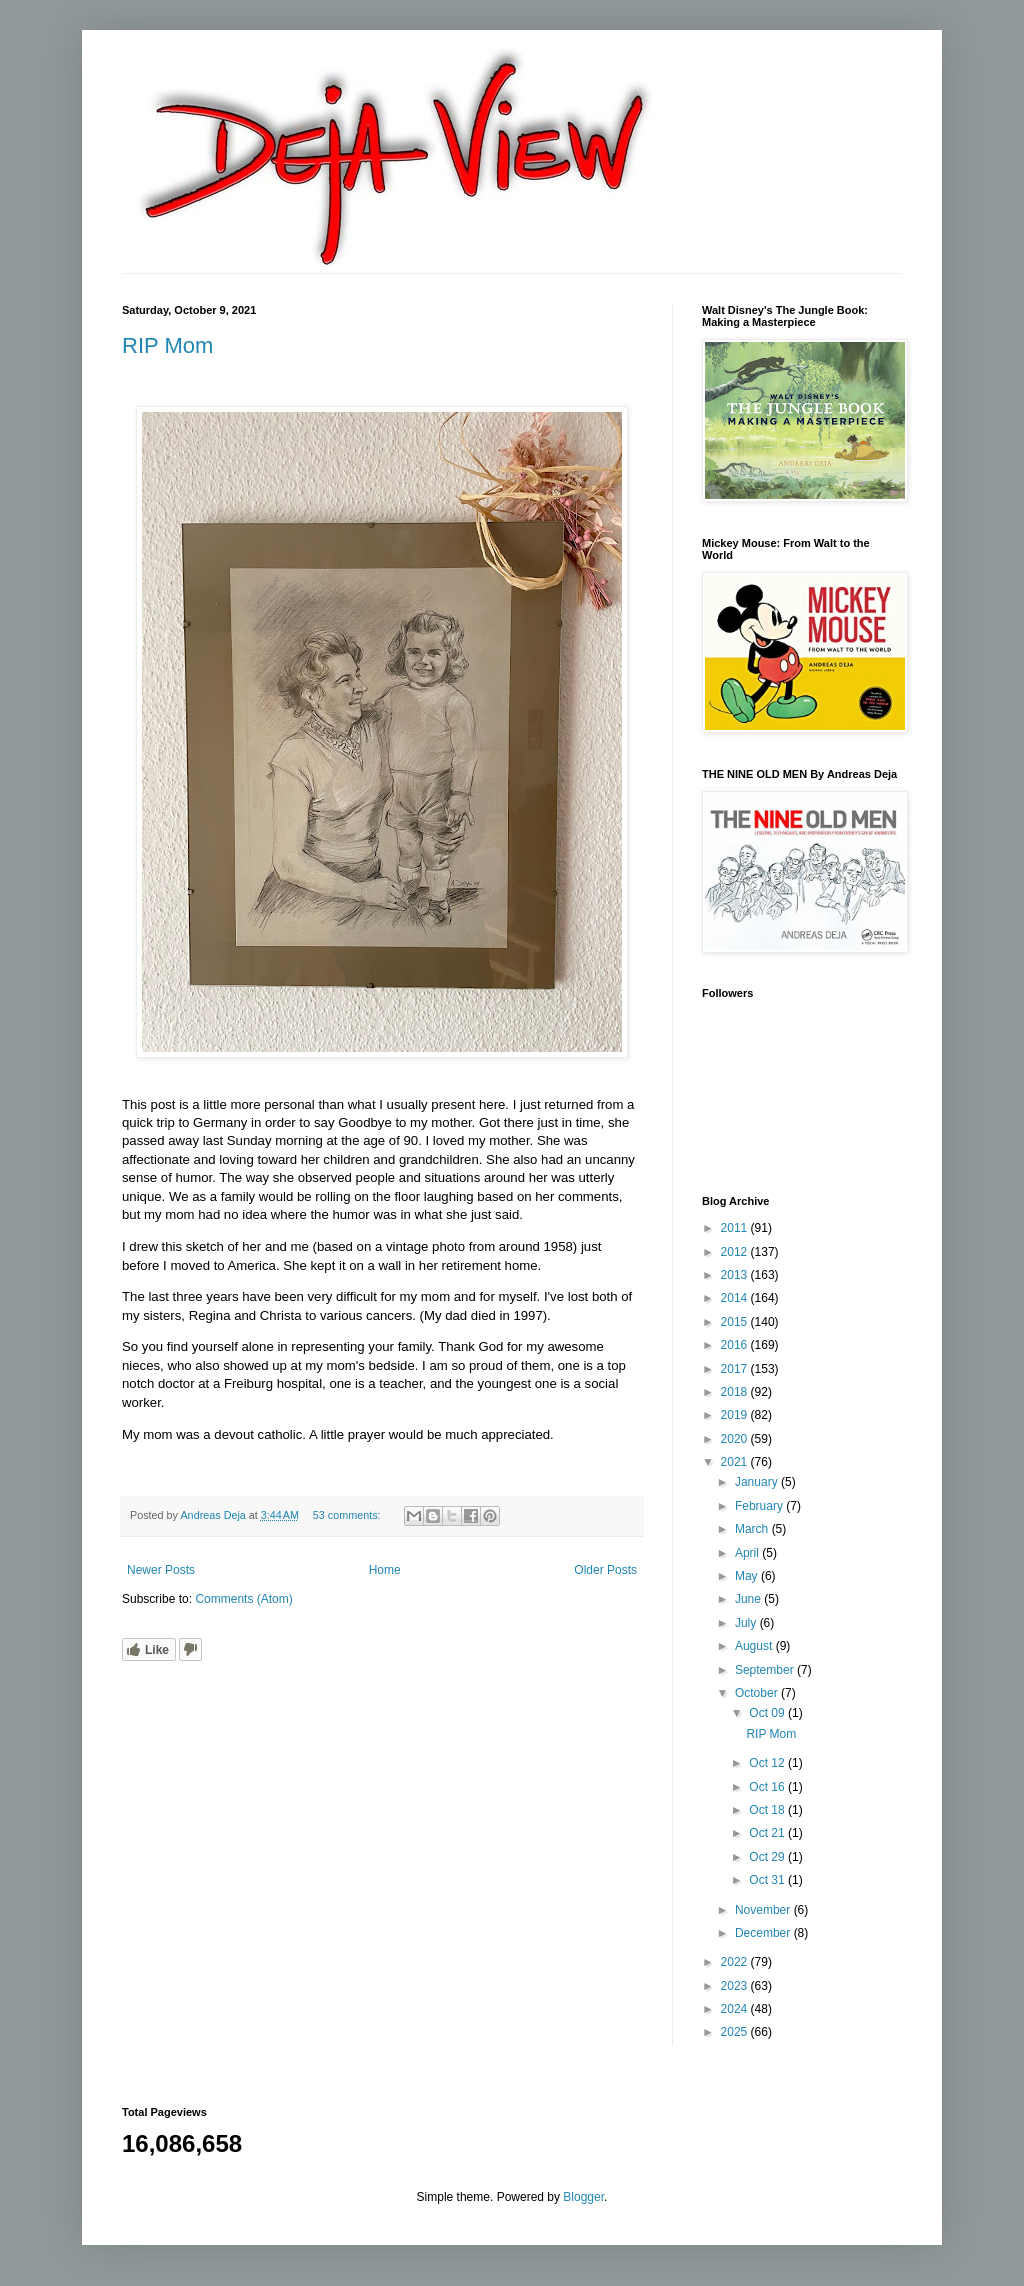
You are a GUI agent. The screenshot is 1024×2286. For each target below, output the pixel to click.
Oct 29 (768, 1857)
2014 (736, 1298)
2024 (736, 2009)
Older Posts (605, 1570)
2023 (736, 1986)
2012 (736, 1252)
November (764, 1910)
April (748, 1553)
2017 (736, 1369)
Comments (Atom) (243, 1599)
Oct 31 (768, 1880)
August (755, 1646)
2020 (736, 1439)
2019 (736, 1415)
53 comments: (348, 1515)
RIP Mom (167, 345)
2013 (736, 1275)
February (760, 1506)
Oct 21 (768, 1833)
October (758, 1693)
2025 (736, 2032)
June (749, 1599)
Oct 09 (768, 1713)
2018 (736, 1392)
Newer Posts (161, 1570)
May (748, 1576)
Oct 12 (768, 1763)
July (747, 1623)
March (753, 1529)
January (758, 1482)
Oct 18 (768, 1810)
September (766, 1670)
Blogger (583, 2197)
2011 (736, 1228)
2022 (736, 1962)
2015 (736, 1322)
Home (385, 1570)
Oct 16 (768, 1787)
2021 (736, 1462)
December (764, 1933)
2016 (736, 1345)
